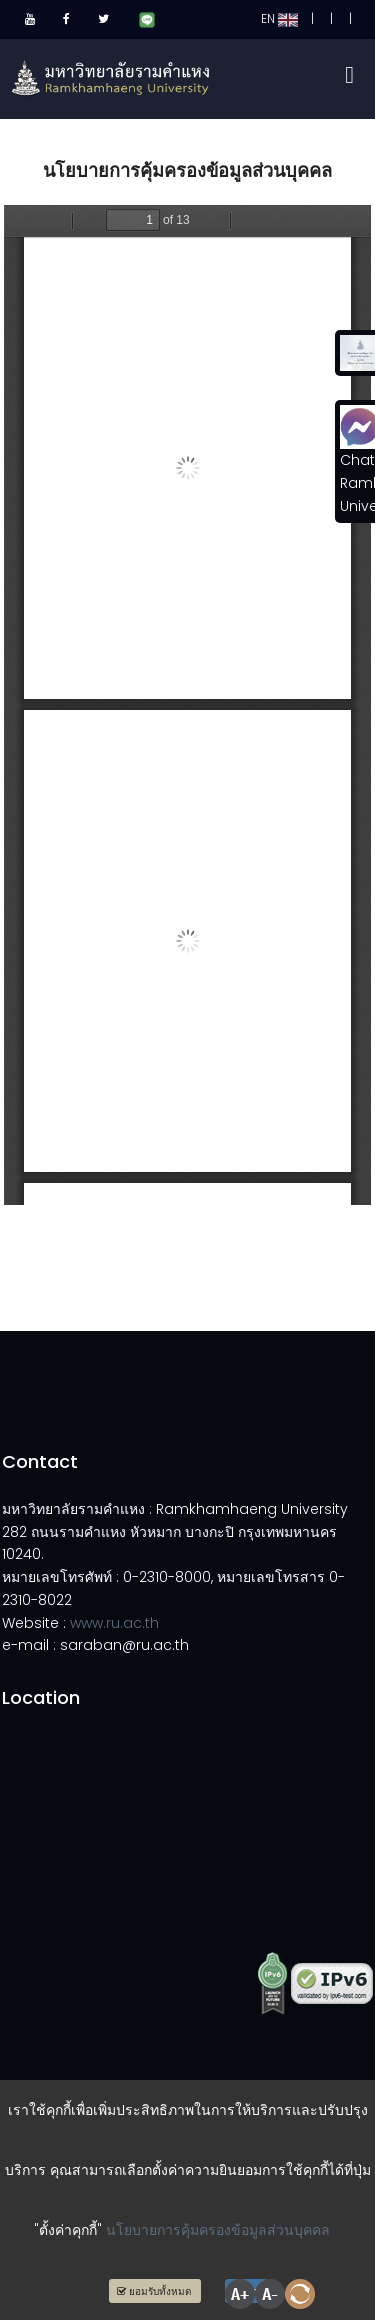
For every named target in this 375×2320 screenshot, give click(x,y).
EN (279, 18)
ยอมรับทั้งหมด (154, 2291)
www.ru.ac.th (114, 1623)
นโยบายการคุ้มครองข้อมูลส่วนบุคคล (218, 2230)
